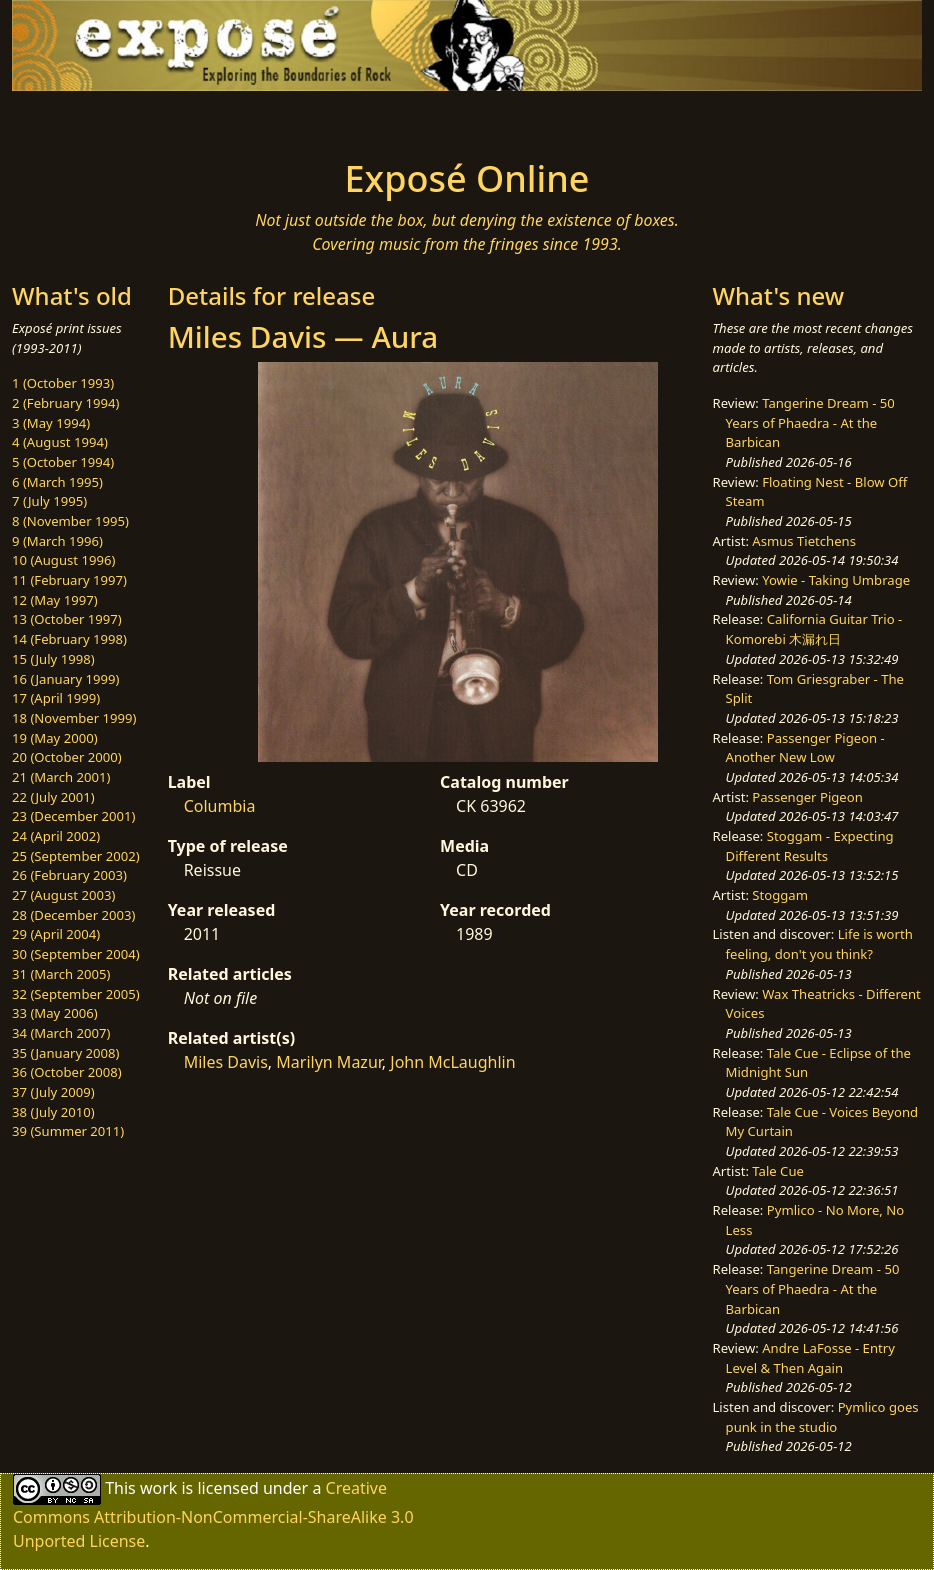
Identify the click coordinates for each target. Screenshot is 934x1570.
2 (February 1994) (65, 403)
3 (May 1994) (51, 423)
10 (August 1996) (63, 560)
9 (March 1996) (57, 541)
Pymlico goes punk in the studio (822, 1417)
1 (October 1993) (63, 383)
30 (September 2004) (76, 954)
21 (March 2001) (61, 777)
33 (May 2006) (55, 1013)
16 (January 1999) (65, 679)
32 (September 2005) (76, 994)
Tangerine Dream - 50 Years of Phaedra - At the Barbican (810, 422)
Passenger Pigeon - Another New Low (805, 748)
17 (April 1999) (56, 698)
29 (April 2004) (56, 934)
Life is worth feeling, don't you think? (819, 944)
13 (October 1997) (67, 619)
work (158, 1488)
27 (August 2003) (63, 895)
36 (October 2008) (67, 1072)
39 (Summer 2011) (68, 1131)
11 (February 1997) (69, 580)
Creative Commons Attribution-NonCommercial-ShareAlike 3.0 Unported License (213, 1514)
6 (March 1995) (57, 482)
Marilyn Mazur (329, 1062)
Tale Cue (778, 1171)
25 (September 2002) (76, 856)
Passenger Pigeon (807, 797)
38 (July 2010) (53, 1112)
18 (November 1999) (74, 718)
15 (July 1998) (53, 659)
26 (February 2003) (69, 875)
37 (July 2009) (53, 1092)
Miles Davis (226, 1062)
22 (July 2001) (53, 797)
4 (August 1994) (60, 442)
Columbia (220, 806)
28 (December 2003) (73, 915)
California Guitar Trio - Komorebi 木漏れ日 (814, 629)
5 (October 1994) (63, 462)
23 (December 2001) (73, 816)
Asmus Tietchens (804, 541)
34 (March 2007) (61, 1033)
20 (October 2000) (67, 757)
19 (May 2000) (55, 738)
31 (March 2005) (61, 974)
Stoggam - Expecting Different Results (810, 846)
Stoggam (780, 895)
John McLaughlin (452, 1062)
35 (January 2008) (65, 1053)
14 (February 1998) (69, 639)
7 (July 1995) (49, 501)
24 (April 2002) (56, 836)
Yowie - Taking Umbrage (836, 580)
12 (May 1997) (55, 600)
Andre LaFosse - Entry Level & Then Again (810, 1358)
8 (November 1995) (70, 521)
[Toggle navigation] (159, 119)
